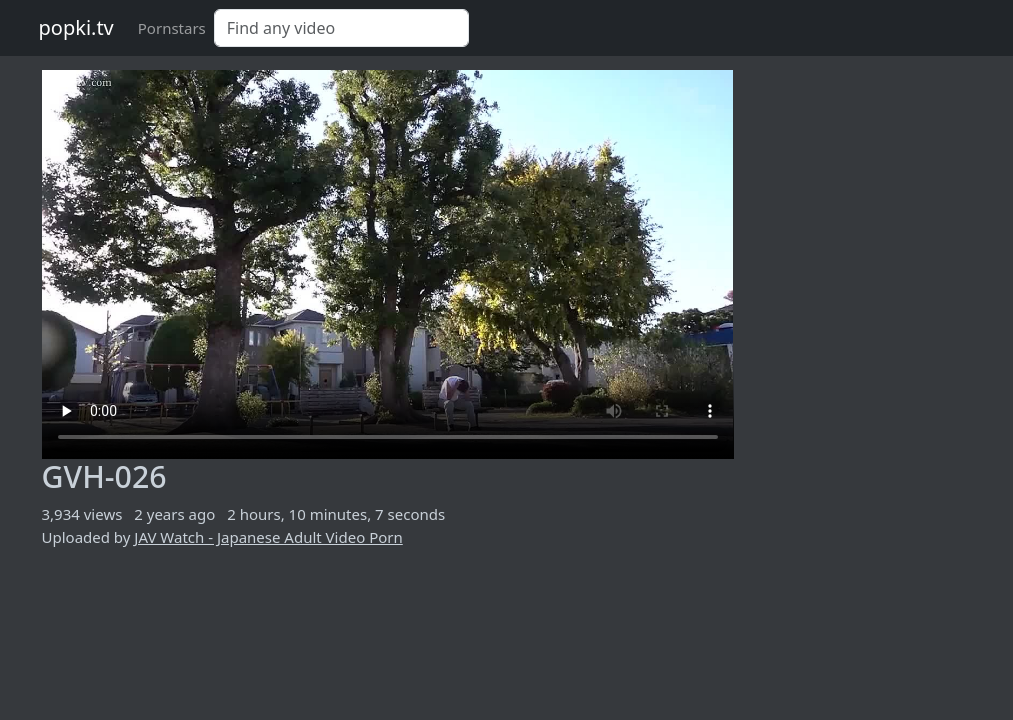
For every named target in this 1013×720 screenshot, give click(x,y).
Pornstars (172, 28)
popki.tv (76, 27)
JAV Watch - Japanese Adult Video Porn (268, 537)
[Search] (341, 28)
